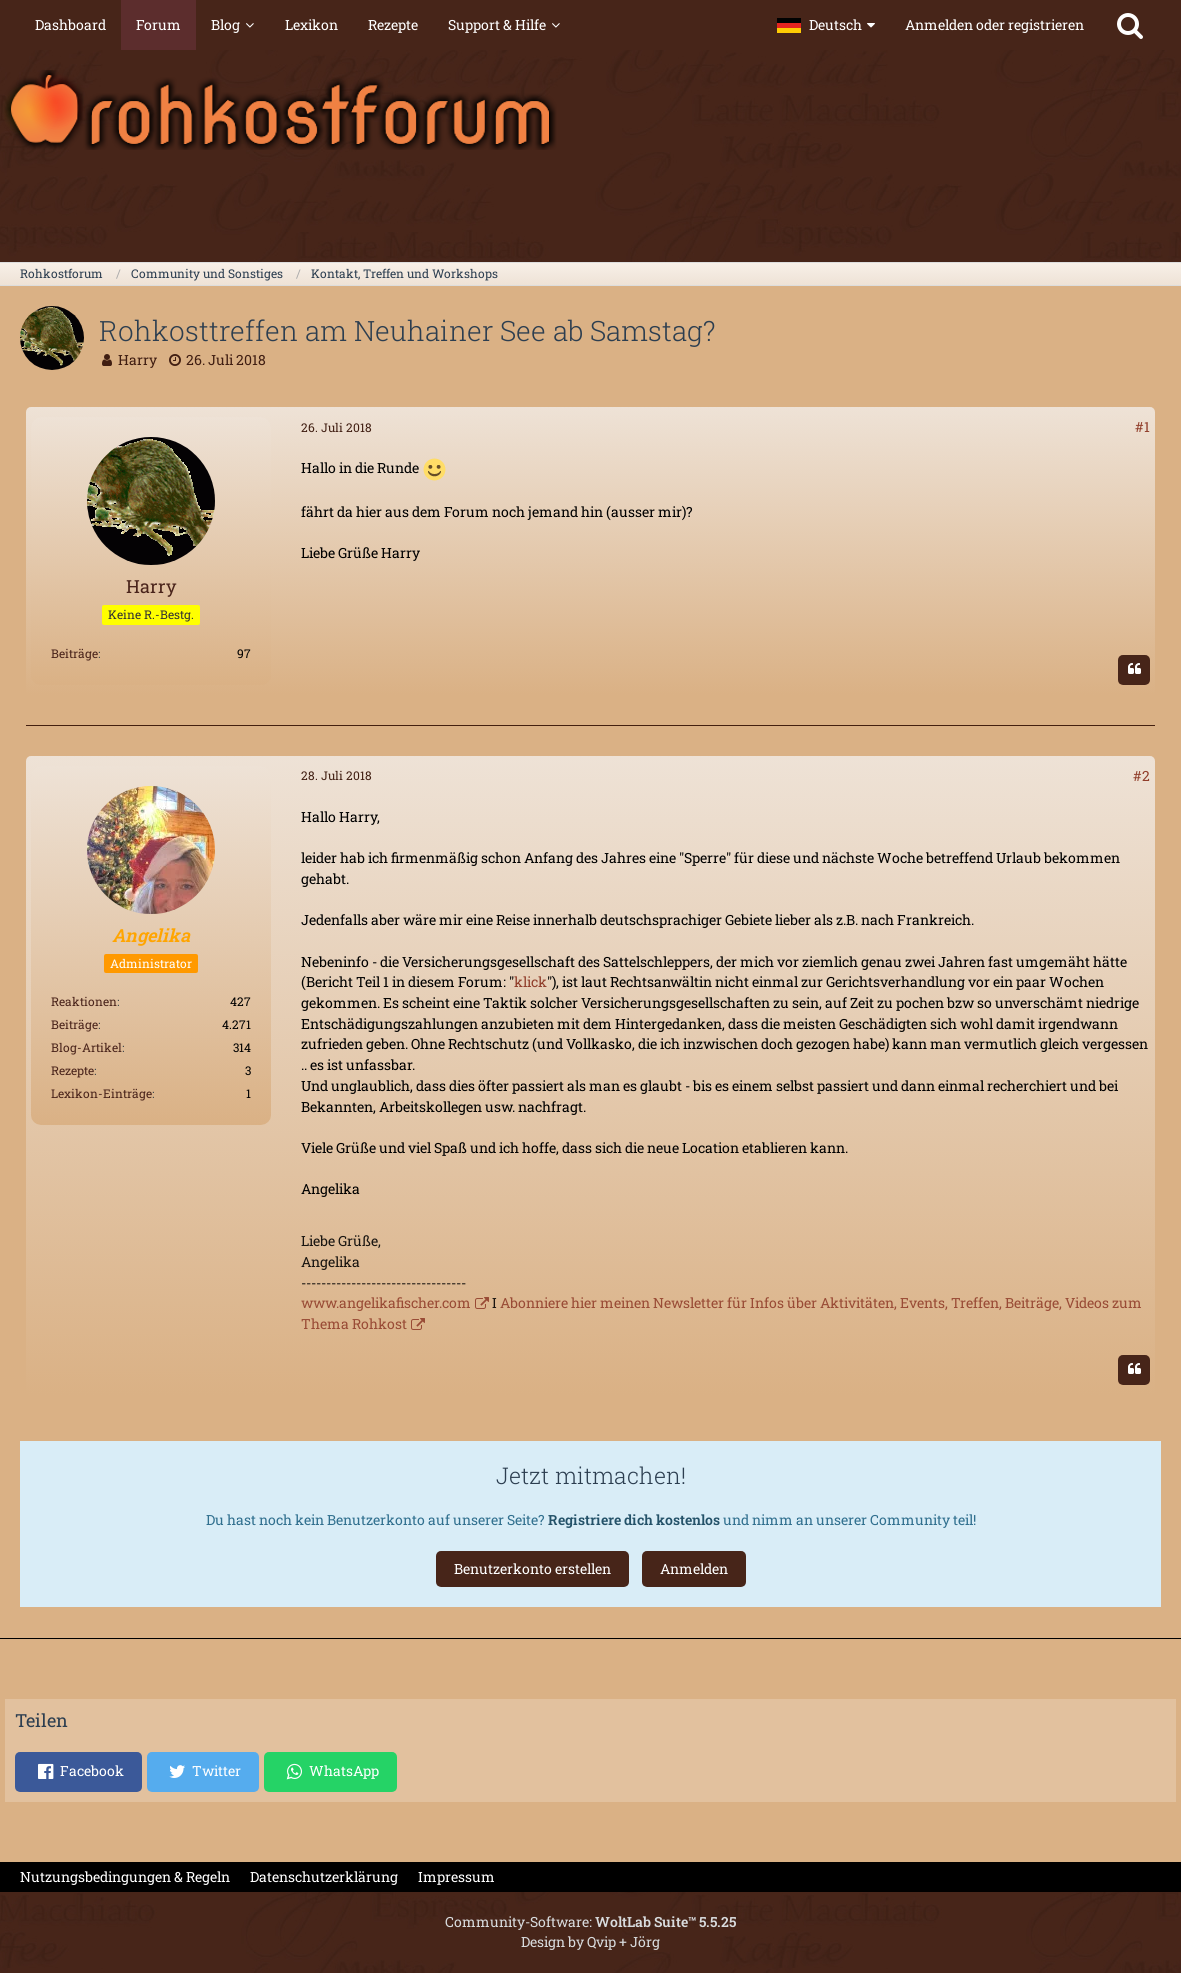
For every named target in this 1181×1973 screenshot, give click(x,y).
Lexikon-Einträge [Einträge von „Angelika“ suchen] (101, 1093)
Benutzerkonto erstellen (532, 1568)
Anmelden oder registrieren (994, 24)
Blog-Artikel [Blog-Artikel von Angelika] (86, 1047)
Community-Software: (590, 1921)
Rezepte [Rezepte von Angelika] (72, 1070)
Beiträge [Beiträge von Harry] (74, 653)
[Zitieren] (1134, 670)
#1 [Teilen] (1142, 426)
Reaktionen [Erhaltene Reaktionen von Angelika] (84, 1001)
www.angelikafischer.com (386, 1302)
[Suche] (1130, 25)
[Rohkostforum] (590, 110)
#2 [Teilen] (1141, 775)
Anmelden (694, 1568)
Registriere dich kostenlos (634, 1519)
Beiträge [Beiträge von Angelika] (74, 1024)
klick (530, 981)
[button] (826, 25)
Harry (137, 359)
